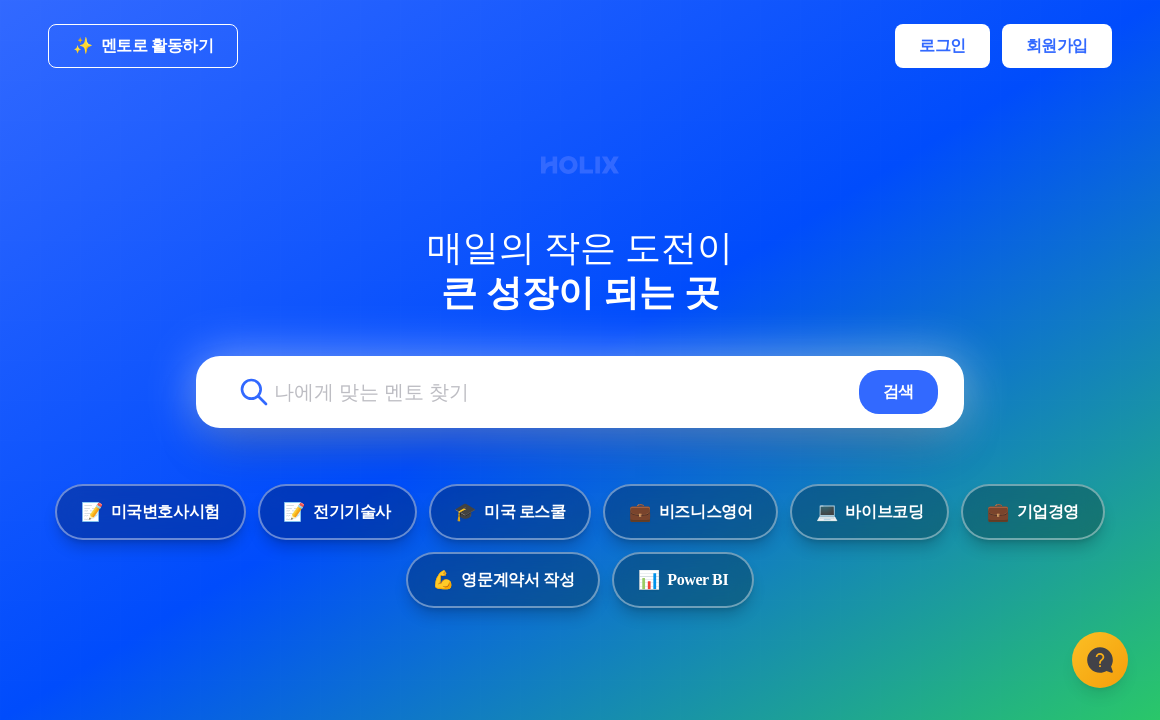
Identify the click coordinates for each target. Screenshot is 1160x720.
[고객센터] (1100, 660)
